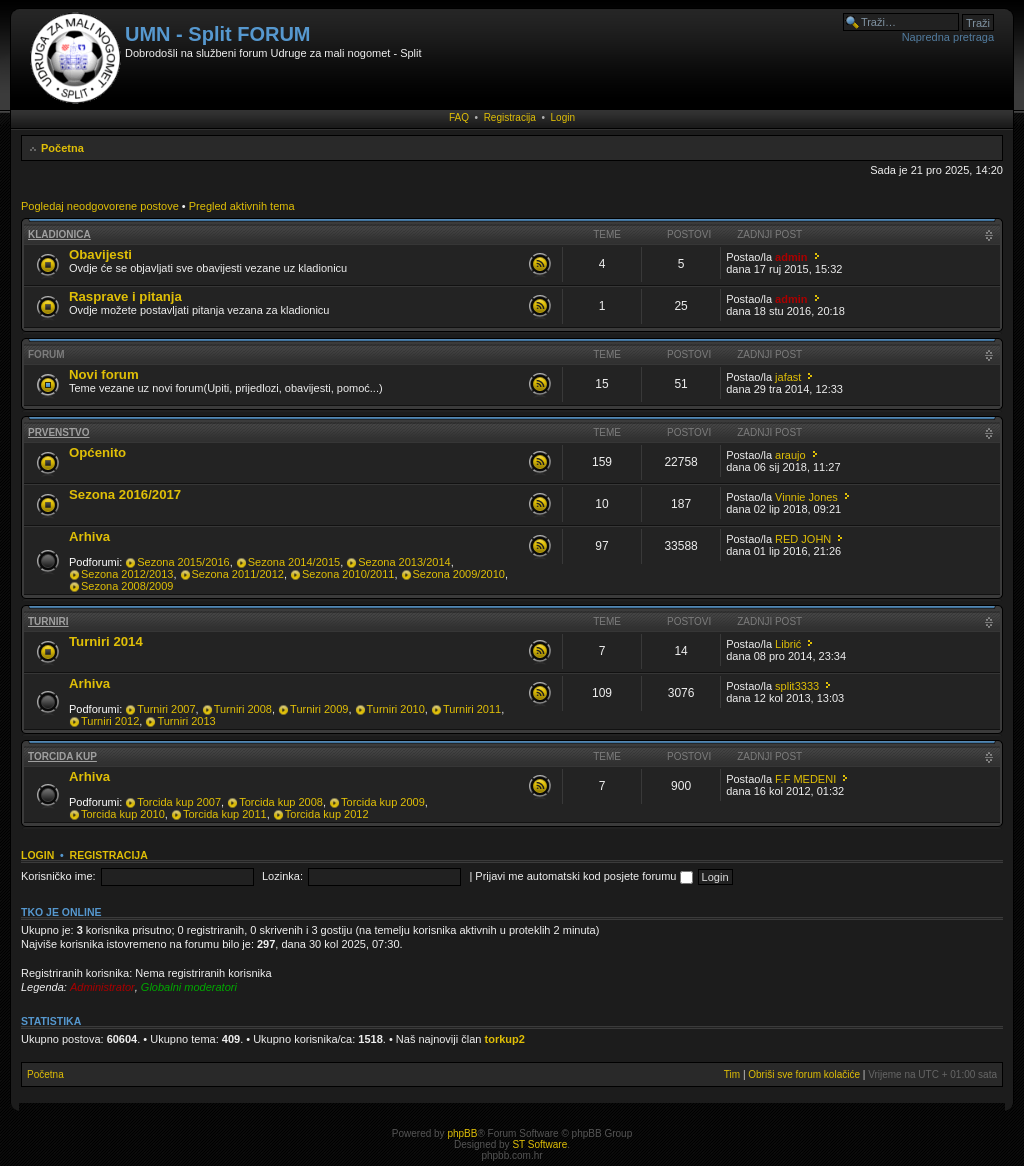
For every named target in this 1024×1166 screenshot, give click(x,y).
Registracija (510, 117)
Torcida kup (62, 756)
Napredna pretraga (948, 37)
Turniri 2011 (472, 709)
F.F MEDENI (805, 779)
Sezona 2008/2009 (127, 586)
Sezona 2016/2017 (125, 494)
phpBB (462, 1133)
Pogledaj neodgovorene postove (100, 206)
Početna (62, 148)
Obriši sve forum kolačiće (804, 1074)
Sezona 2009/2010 (459, 574)
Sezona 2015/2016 (183, 562)
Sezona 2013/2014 (404, 562)
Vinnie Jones (806, 497)
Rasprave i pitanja (125, 296)
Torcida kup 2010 (123, 814)
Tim (732, 1074)
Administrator (102, 987)
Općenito (97, 452)
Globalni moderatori (189, 987)
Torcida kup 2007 (179, 802)
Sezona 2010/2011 (348, 574)
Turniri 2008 (243, 709)
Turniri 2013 (186, 721)
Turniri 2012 (110, 721)
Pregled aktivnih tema (242, 206)
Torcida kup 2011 (225, 814)
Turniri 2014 (106, 641)
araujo (790, 455)
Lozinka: (282, 876)
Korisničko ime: (58, 876)
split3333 (797, 686)
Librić (788, 644)
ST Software (539, 1144)
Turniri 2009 (319, 709)
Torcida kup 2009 (383, 802)
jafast (788, 377)
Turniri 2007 (166, 709)
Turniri (48, 621)
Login (563, 117)
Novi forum (104, 374)
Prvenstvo (59, 432)
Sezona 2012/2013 (127, 574)
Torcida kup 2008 (281, 802)
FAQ (459, 117)
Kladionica (59, 234)
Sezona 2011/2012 (238, 574)
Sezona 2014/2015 (294, 562)
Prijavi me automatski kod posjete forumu (583, 876)
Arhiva (89, 536)
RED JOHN (803, 539)
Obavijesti (100, 254)
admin (791, 257)
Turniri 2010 (396, 709)
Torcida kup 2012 (327, 814)
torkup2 (505, 1039)
